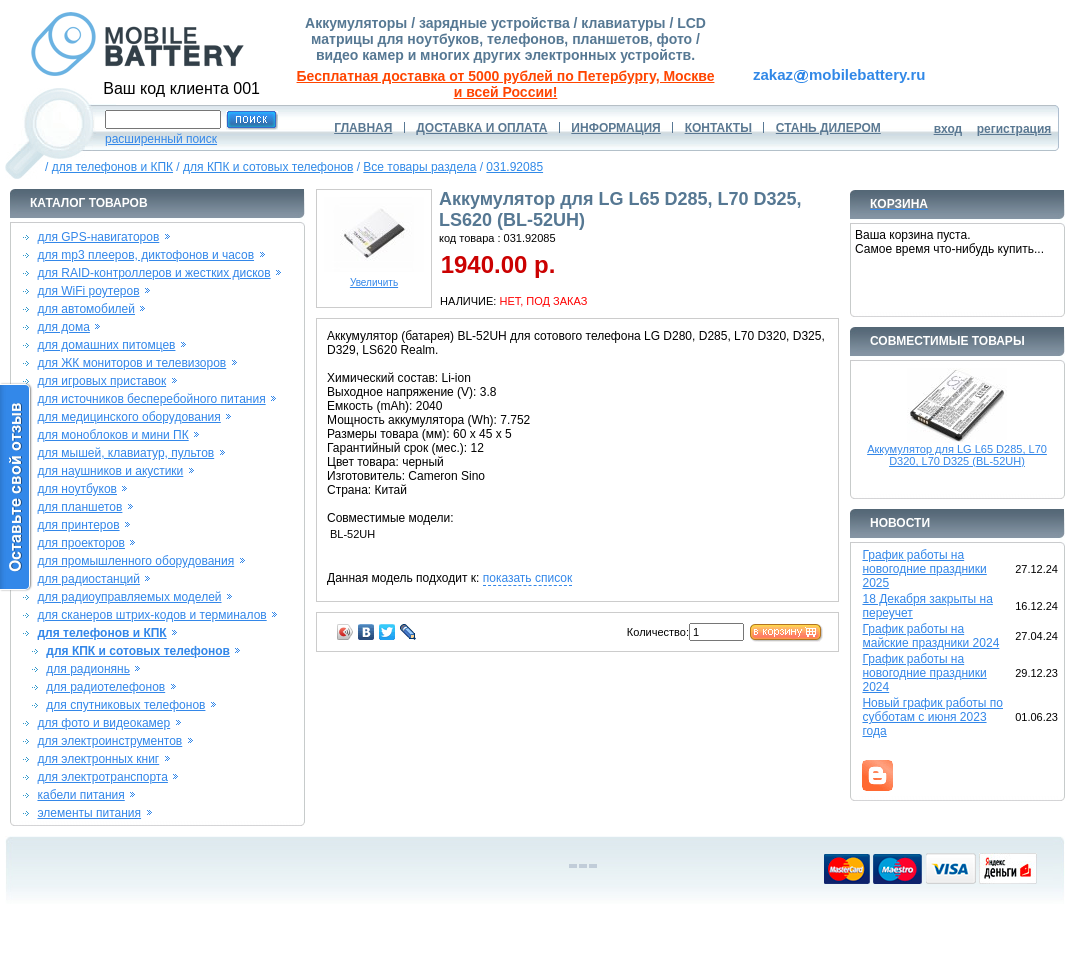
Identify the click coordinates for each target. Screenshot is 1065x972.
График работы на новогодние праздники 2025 (924, 569)
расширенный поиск (161, 139)
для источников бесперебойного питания (151, 399)
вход (948, 129)
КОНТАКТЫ (718, 128)
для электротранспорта (102, 777)
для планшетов (79, 507)
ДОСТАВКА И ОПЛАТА (481, 128)
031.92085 (514, 167)
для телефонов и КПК (112, 167)
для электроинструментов (109, 741)
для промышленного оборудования (135, 561)
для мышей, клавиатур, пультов (125, 453)
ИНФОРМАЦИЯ (615, 128)
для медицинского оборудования (128, 417)
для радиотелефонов (105, 687)
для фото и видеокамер (103, 723)
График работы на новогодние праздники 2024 (924, 673)
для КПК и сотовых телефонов (268, 167)
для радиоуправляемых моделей (129, 597)
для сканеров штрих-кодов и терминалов (151, 615)
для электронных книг (98, 759)
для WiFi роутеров (88, 291)
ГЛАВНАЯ (363, 128)
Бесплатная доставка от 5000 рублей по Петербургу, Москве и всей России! (506, 84)
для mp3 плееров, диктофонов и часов (145, 255)
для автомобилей (86, 309)
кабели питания (80, 795)
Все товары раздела (419, 167)
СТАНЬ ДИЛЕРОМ (828, 128)
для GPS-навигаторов (98, 237)
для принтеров (78, 525)
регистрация (1014, 129)
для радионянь (88, 669)
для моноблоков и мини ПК (112, 435)
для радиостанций (88, 579)
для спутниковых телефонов (125, 705)
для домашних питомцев (106, 345)
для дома (63, 327)
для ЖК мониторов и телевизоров (131, 363)
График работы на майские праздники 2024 (930, 636)
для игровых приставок (101, 381)
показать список (527, 578)
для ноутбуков (77, 489)
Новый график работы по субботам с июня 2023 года (932, 717)
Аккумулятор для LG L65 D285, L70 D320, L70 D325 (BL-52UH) (957, 455)
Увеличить (374, 278)
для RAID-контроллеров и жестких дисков (153, 273)
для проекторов (81, 543)
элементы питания (89, 813)
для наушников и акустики (110, 471)
